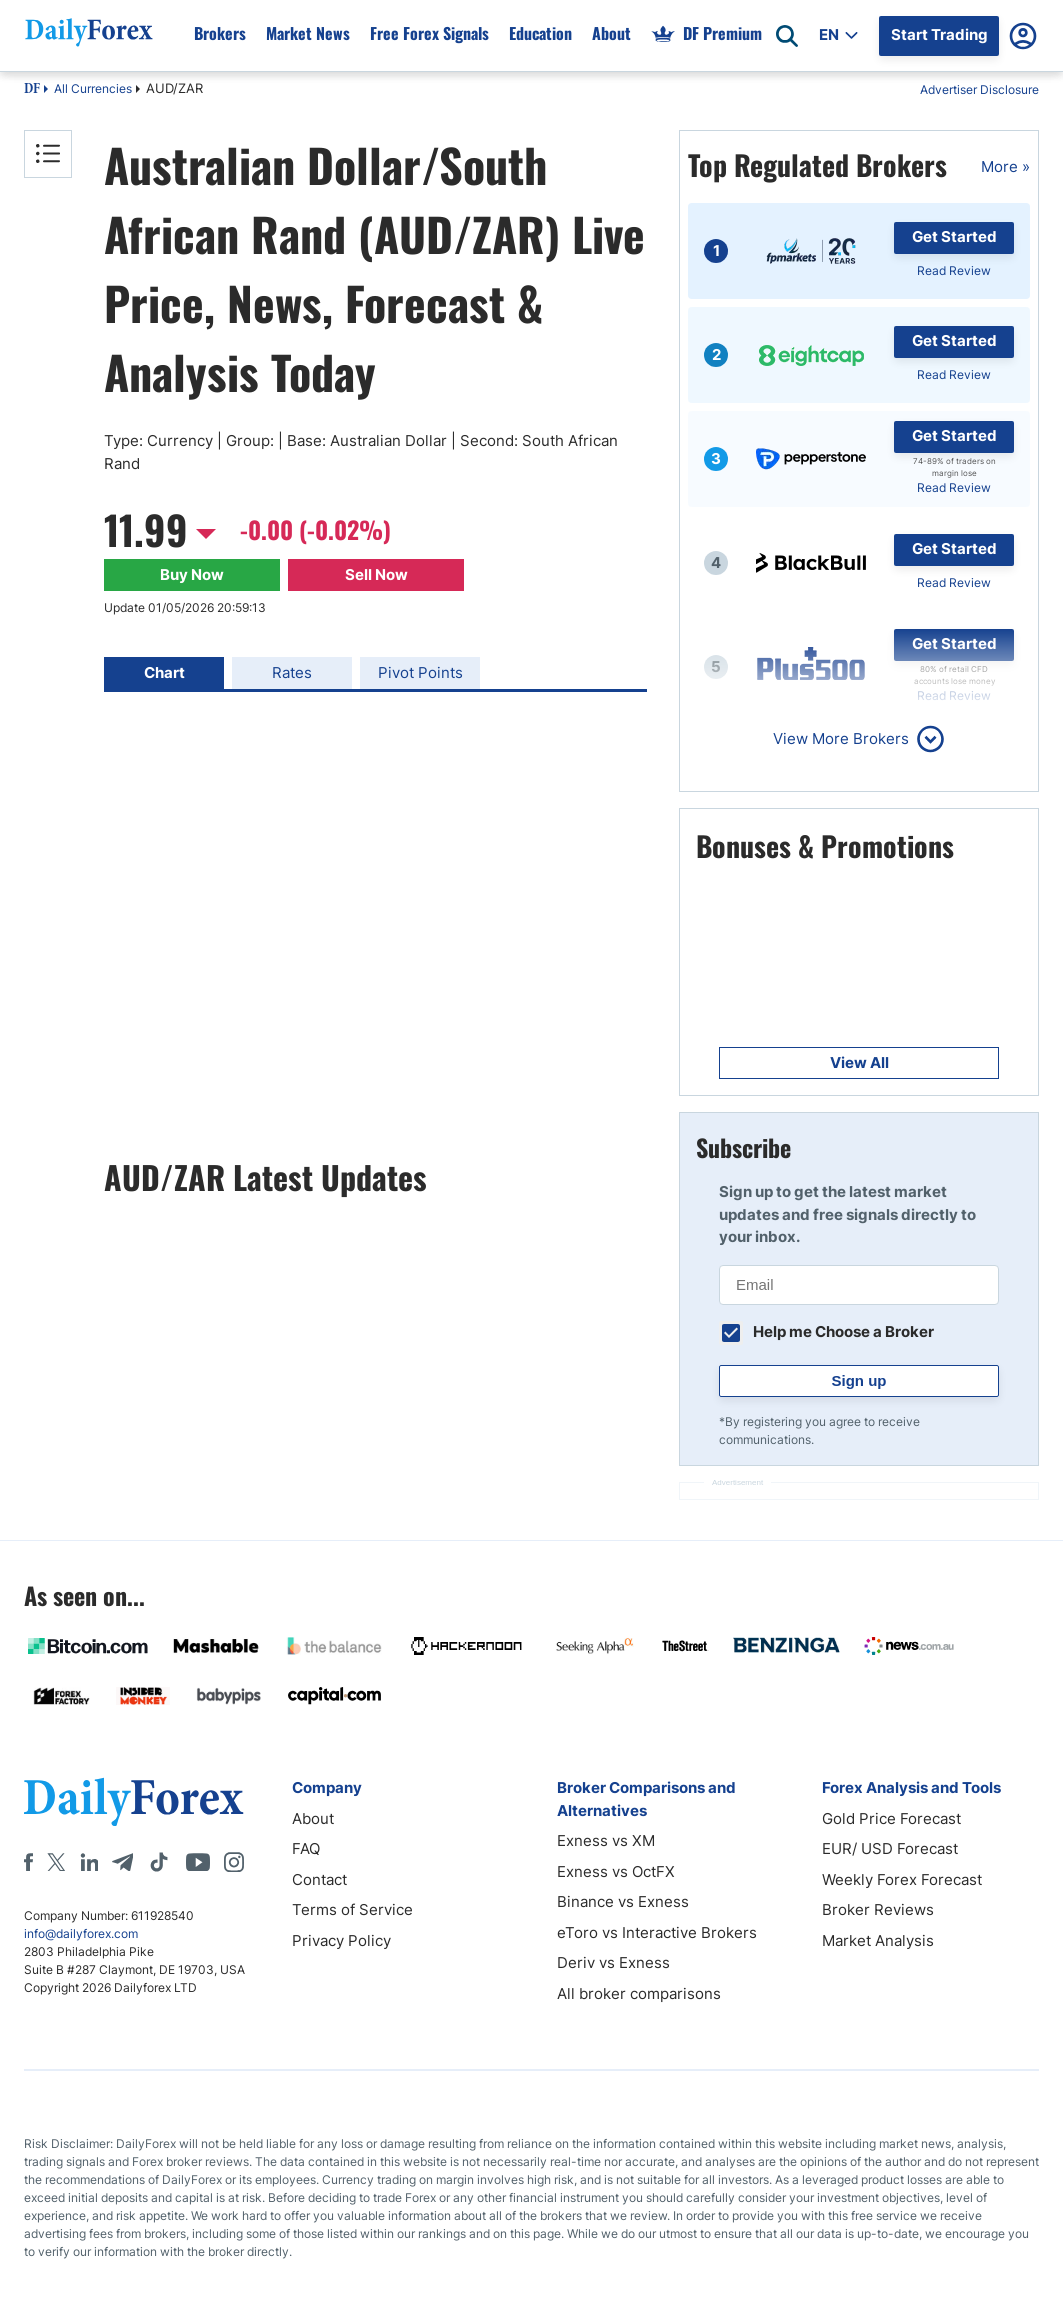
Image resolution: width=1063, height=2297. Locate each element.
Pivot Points (420, 672)
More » (1005, 166)
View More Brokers (841, 738)
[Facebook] (28, 1862)
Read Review (954, 270)
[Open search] (787, 36)
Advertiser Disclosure (979, 89)
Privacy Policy (341, 1940)
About (313, 1818)
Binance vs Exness (623, 1901)
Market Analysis (878, 1940)
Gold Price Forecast (891, 1818)
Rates (292, 672)
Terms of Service (352, 1909)
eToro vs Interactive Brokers (657, 1932)
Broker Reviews (878, 1909)
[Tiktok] (159, 1862)
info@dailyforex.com (81, 1933)
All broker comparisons (639, 1993)
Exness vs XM (606, 1840)
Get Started (954, 236)
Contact (319, 1879)
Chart (164, 672)
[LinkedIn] (89, 1862)
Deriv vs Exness (613, 1962)
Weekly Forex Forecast (902, 1879)
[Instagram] (234, 1862)
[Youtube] (198, 1862)
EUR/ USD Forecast (890, 1848)
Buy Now (192, 574)
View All (859, 1062)
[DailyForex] (134, 1801)
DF (32, 90)
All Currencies (93, 88)
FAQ (306, 1848)
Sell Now (376, 574)
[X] (56, 1862)
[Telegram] (122, 1862)
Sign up (859, 1380)
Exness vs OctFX (616, 1871)
